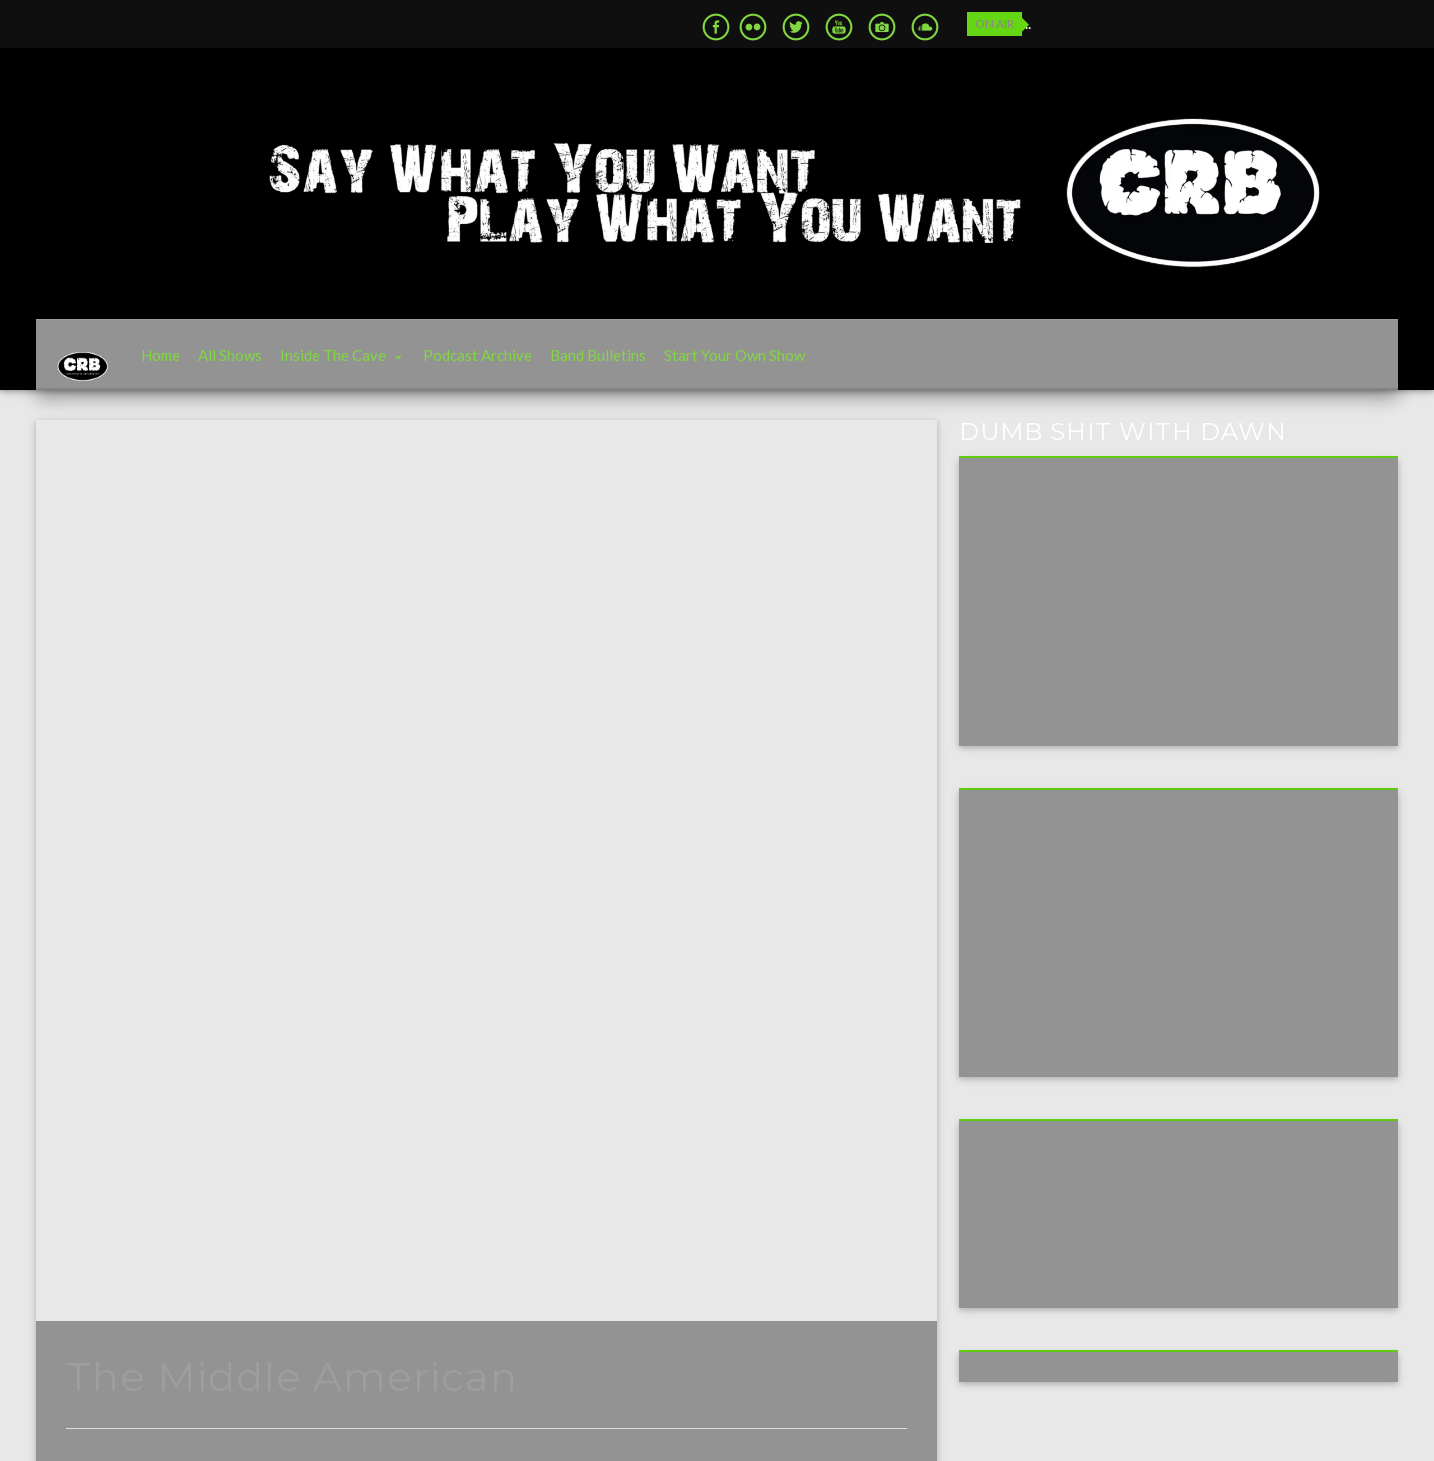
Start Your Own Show (765, 365)
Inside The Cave (364, 365)
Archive (111, 873)
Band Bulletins (629, 365)
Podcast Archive (508, 365)
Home (191, 365)
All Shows (261, 365)
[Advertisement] (1124, 950)
